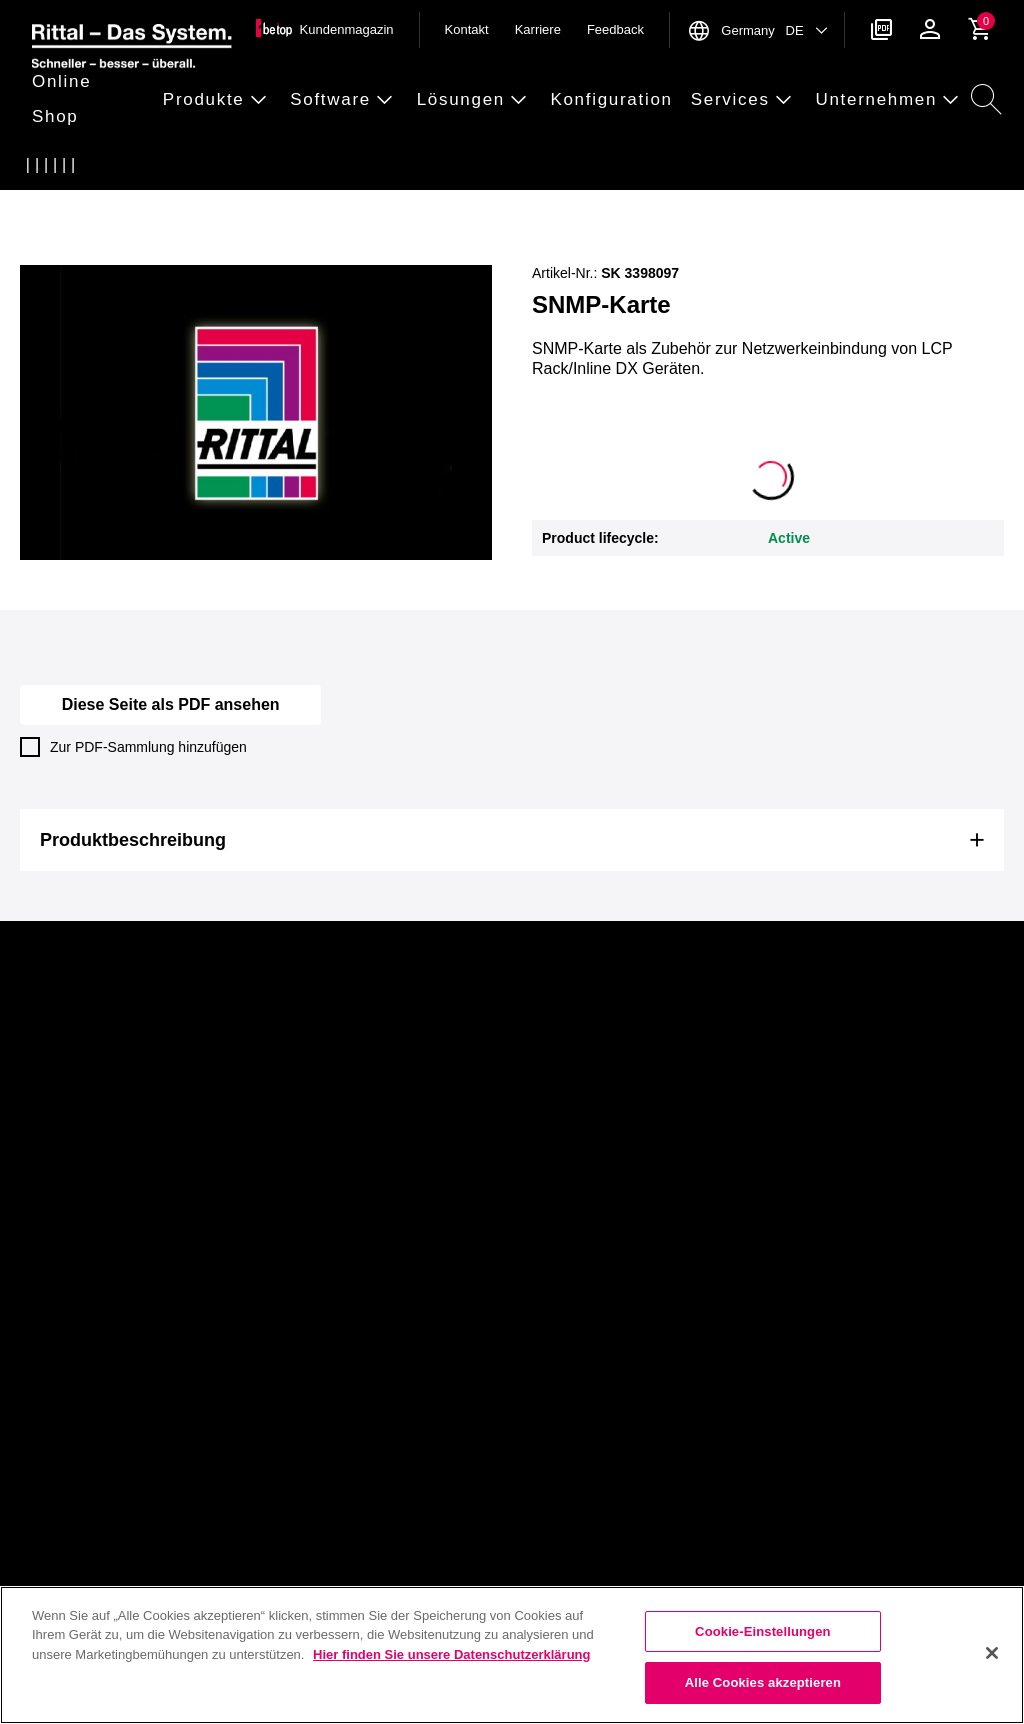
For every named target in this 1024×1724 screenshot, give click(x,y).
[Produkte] (79, 165)
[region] (512, 1655)
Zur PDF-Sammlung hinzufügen (133, 747)
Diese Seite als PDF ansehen (171, 704)
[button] (91, 100)
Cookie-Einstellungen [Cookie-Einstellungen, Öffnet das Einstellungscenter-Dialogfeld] (763, 1631)
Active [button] (789, 538)
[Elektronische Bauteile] (198, 165)
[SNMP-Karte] (238, 165)
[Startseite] (39, 165)
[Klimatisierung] (119, 165)
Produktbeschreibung (133, 840)
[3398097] (299, 165)
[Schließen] (992, 1653)
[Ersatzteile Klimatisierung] (158, 165)
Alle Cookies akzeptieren (763, 1682)
